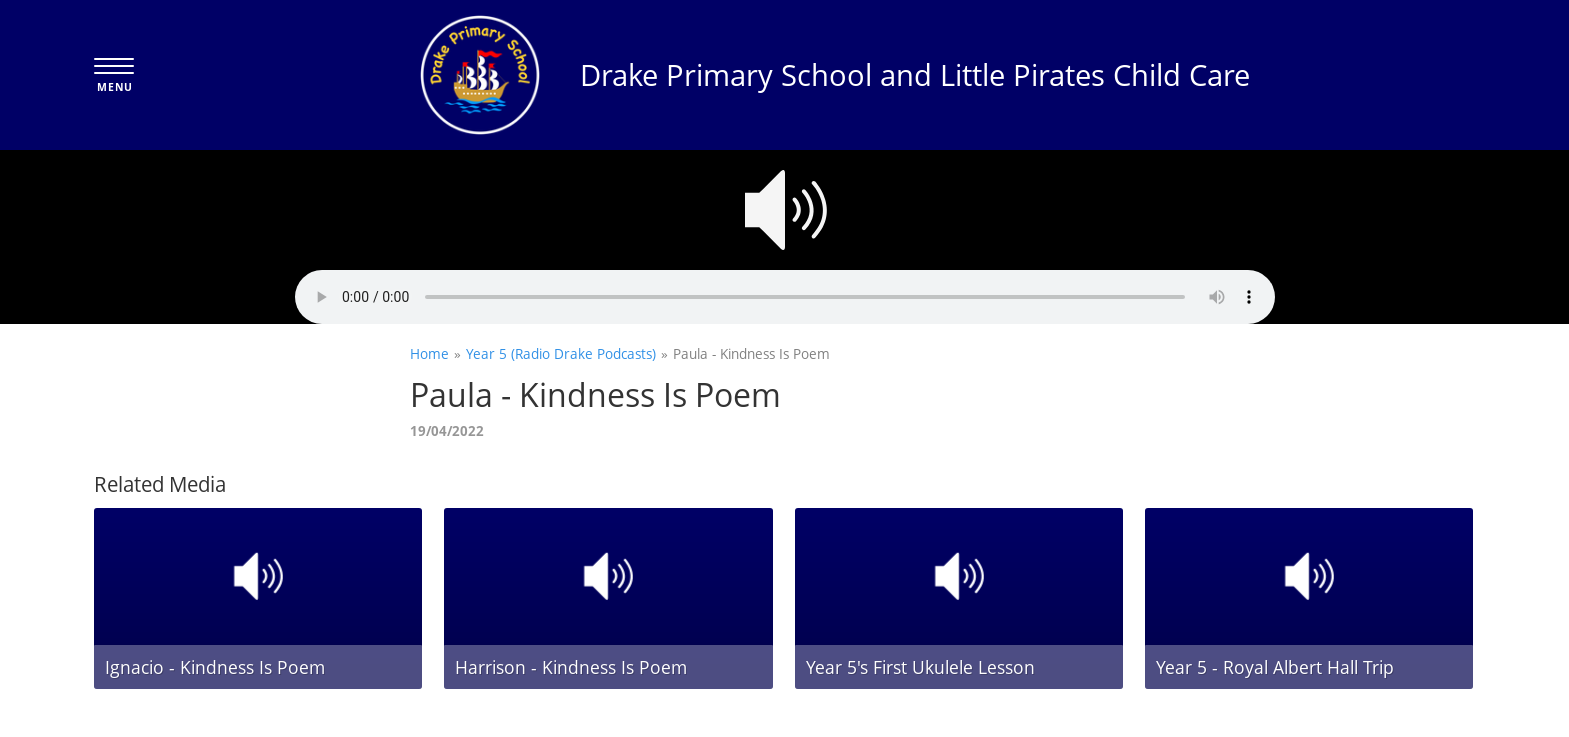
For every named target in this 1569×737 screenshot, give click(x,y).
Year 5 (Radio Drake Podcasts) (561, 353)
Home (429, 353)
